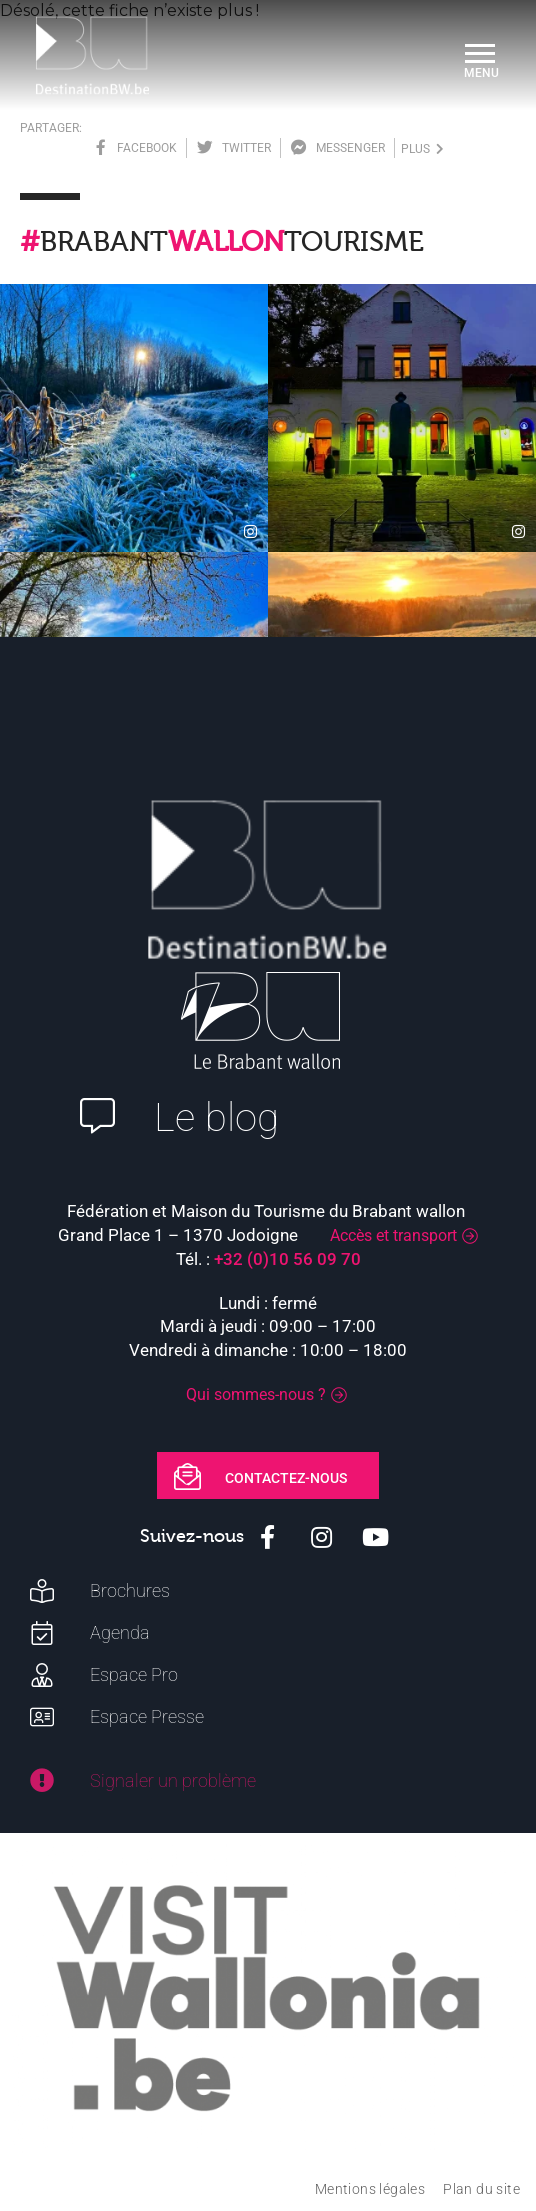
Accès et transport (393, 1235)
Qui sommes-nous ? (256, 1394)
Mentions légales (370, 2189)
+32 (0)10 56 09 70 (287, 1259)
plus (422, 149)
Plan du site (481, 2189)
